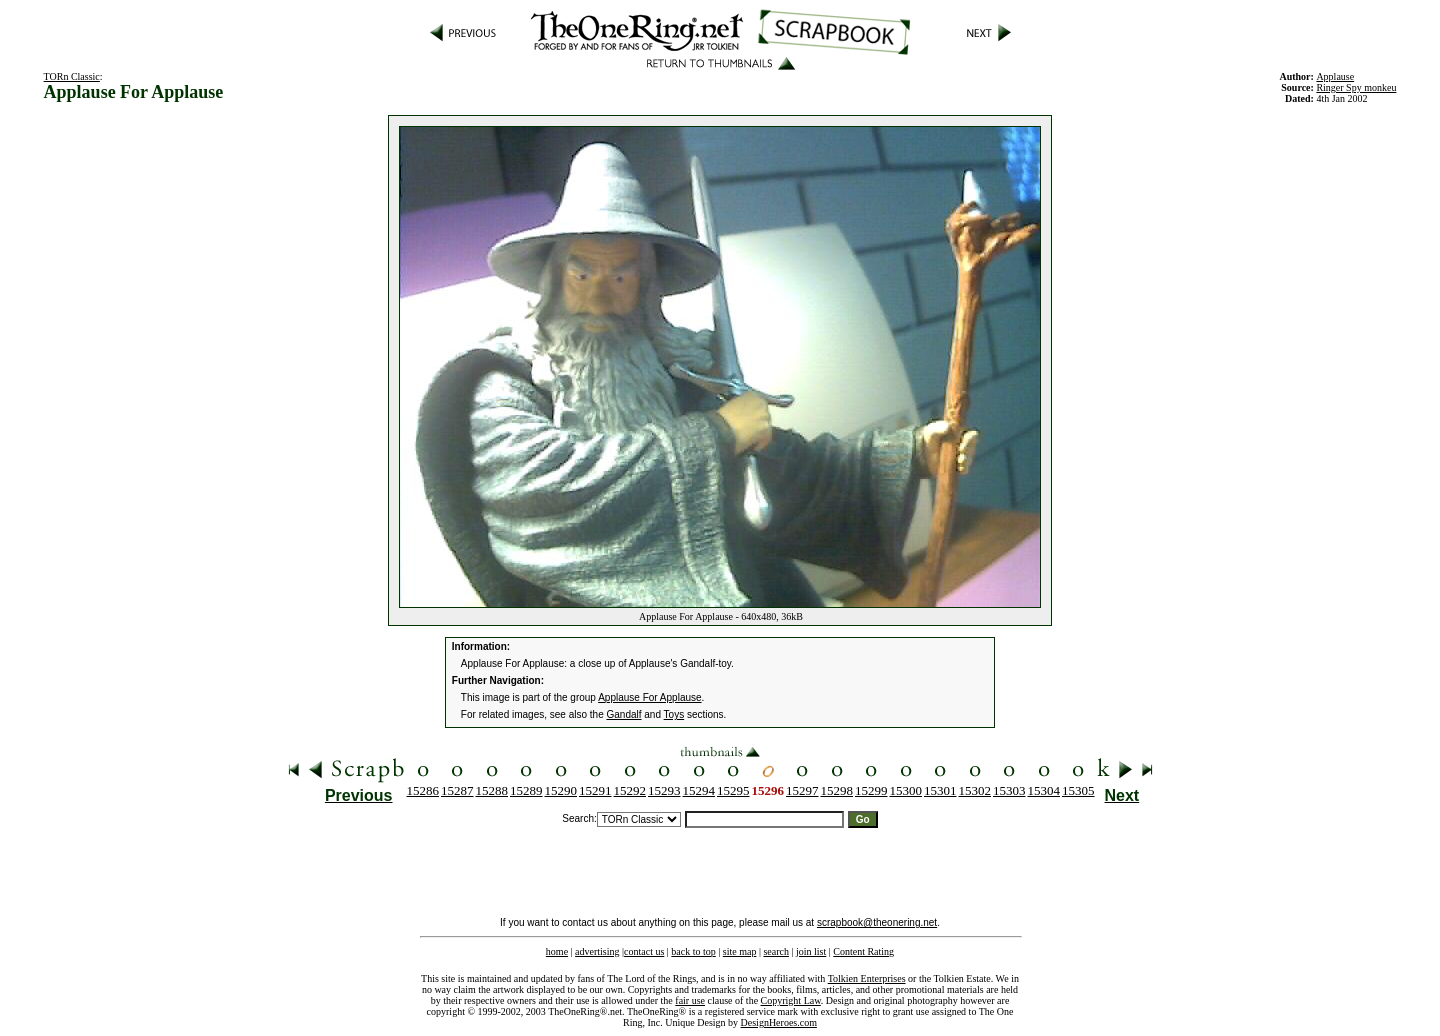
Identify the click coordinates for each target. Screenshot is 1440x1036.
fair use (690, 1000)
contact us (644, 951)
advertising (597, 951)
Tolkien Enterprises (867, 978)
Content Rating (863, 951)
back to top (693, 951)
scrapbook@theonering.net (877, 922)
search (776, 951)
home (557, 951)
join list (811, 951)
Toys (674, 714)
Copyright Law (791, 1000)
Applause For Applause (649, 697)
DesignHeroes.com (779, 1022)
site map (740, 951)
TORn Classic (72, 76)
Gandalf (624, 714)
